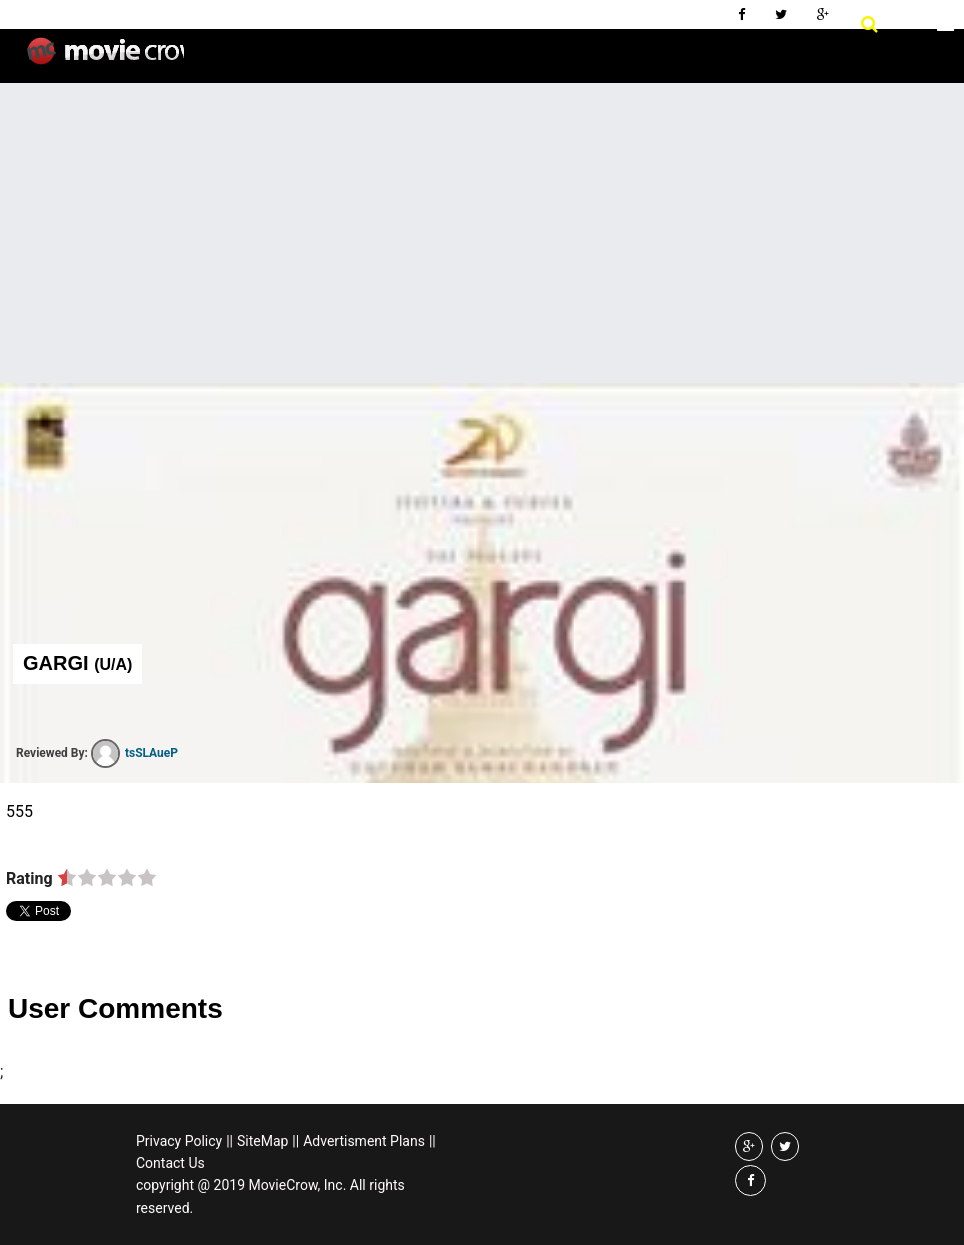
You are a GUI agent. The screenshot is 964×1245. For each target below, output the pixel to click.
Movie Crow (105, 59)
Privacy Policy (179, 1141)
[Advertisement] (482, 233)
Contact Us (170, 1163)
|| (229, 1141)
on (67, 879)
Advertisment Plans (364, 1141)
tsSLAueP (134, 753)
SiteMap (262, 1141)
